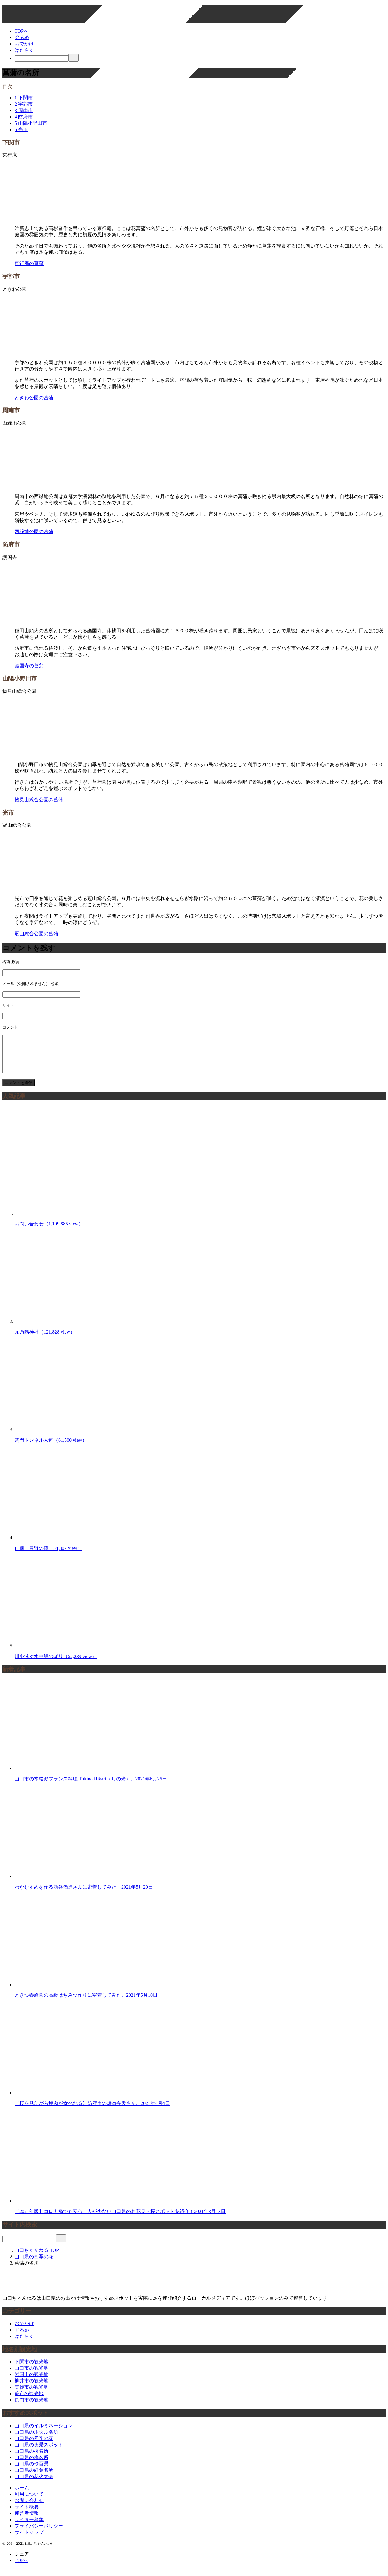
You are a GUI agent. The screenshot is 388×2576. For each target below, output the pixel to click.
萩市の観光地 (29, 2400)
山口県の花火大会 (34, 2483)
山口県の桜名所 (31, 2458)
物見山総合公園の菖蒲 (39, 799)
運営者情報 (27, 2520)
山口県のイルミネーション (44, 2432)
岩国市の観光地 (31, 2381)
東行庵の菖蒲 (29, 263)
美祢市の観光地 (31, 2394)
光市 (21, 129)
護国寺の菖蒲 (29, 665)
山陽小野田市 (31, 123)
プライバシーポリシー (39, 2533)
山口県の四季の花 (34, 2445)
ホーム (22, 2495)
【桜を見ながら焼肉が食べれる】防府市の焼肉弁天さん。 (92, 2110)
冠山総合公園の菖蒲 (36, 933)
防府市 (24, 116)
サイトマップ (29, 2539)
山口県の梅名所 (31, 2464)
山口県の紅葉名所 (34, 2477)
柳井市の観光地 (31, 2388)
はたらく (24, 50)
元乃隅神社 (45, 1339)
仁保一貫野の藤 (48, 1555)
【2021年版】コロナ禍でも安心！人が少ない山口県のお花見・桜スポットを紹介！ (120, 2218)
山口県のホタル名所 (36, 2439)
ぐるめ (22, 37)
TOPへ (21, 31)
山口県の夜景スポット (39, 2452)
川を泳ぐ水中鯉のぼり (56, 1663)
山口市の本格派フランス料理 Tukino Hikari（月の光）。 (91, 1786)
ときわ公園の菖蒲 (34, 397)
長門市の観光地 (31, 2407)
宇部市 (24, 104)
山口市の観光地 (31, 2375)
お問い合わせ (49, 1231)
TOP (37, 2257)
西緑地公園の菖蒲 (34, 531)
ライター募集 (29, 2526)
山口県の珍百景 (31, 2471)
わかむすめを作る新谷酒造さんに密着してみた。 (84, 1894)
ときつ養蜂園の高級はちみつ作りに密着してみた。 (86, 2002)
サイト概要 (27, 2514)
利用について (29, 2501)
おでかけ (24, 43)
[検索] (41, 58)
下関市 (24, 97)
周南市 (24, 110)
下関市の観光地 (31, 2369)
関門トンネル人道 (51, 1447)
